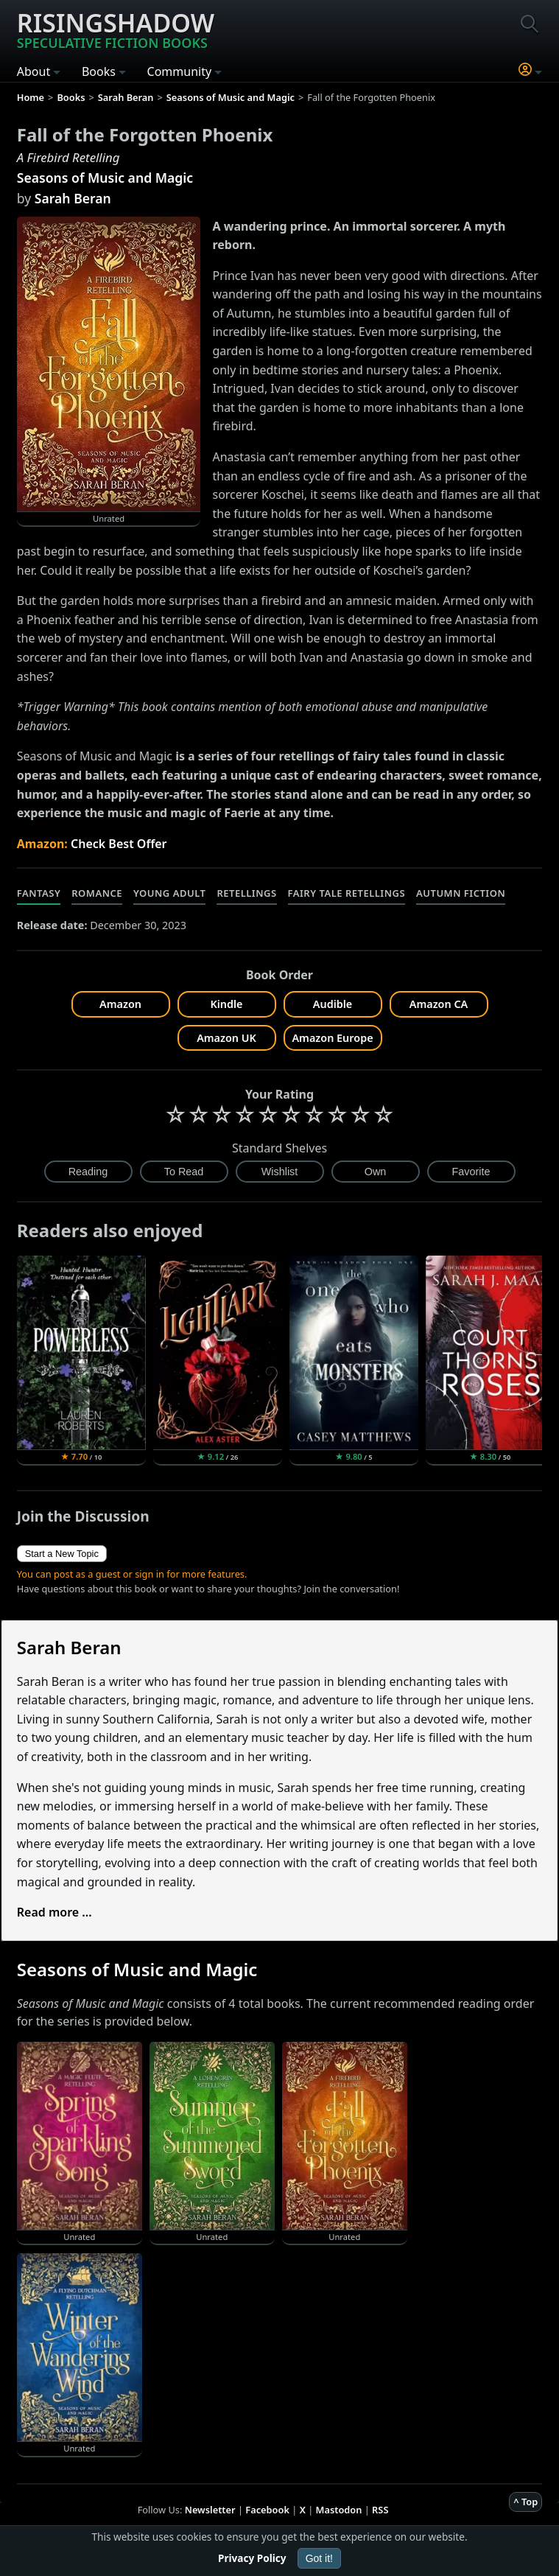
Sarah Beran (73, 198)
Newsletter (210, 2509)
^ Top (525, 2501)
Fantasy (39, 893)
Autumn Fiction (460, 893)
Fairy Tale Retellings (346, 893)
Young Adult (169, 893)
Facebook (267, 2509)
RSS (380, 2509)
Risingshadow (115, 29)
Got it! (319, 2558)
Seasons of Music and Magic (105, 177)
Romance (96, 893)
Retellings (246, 893)
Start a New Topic (62, 1553)
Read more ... (54, 1912)
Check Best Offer (119, 844)
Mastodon (339, 2509)
